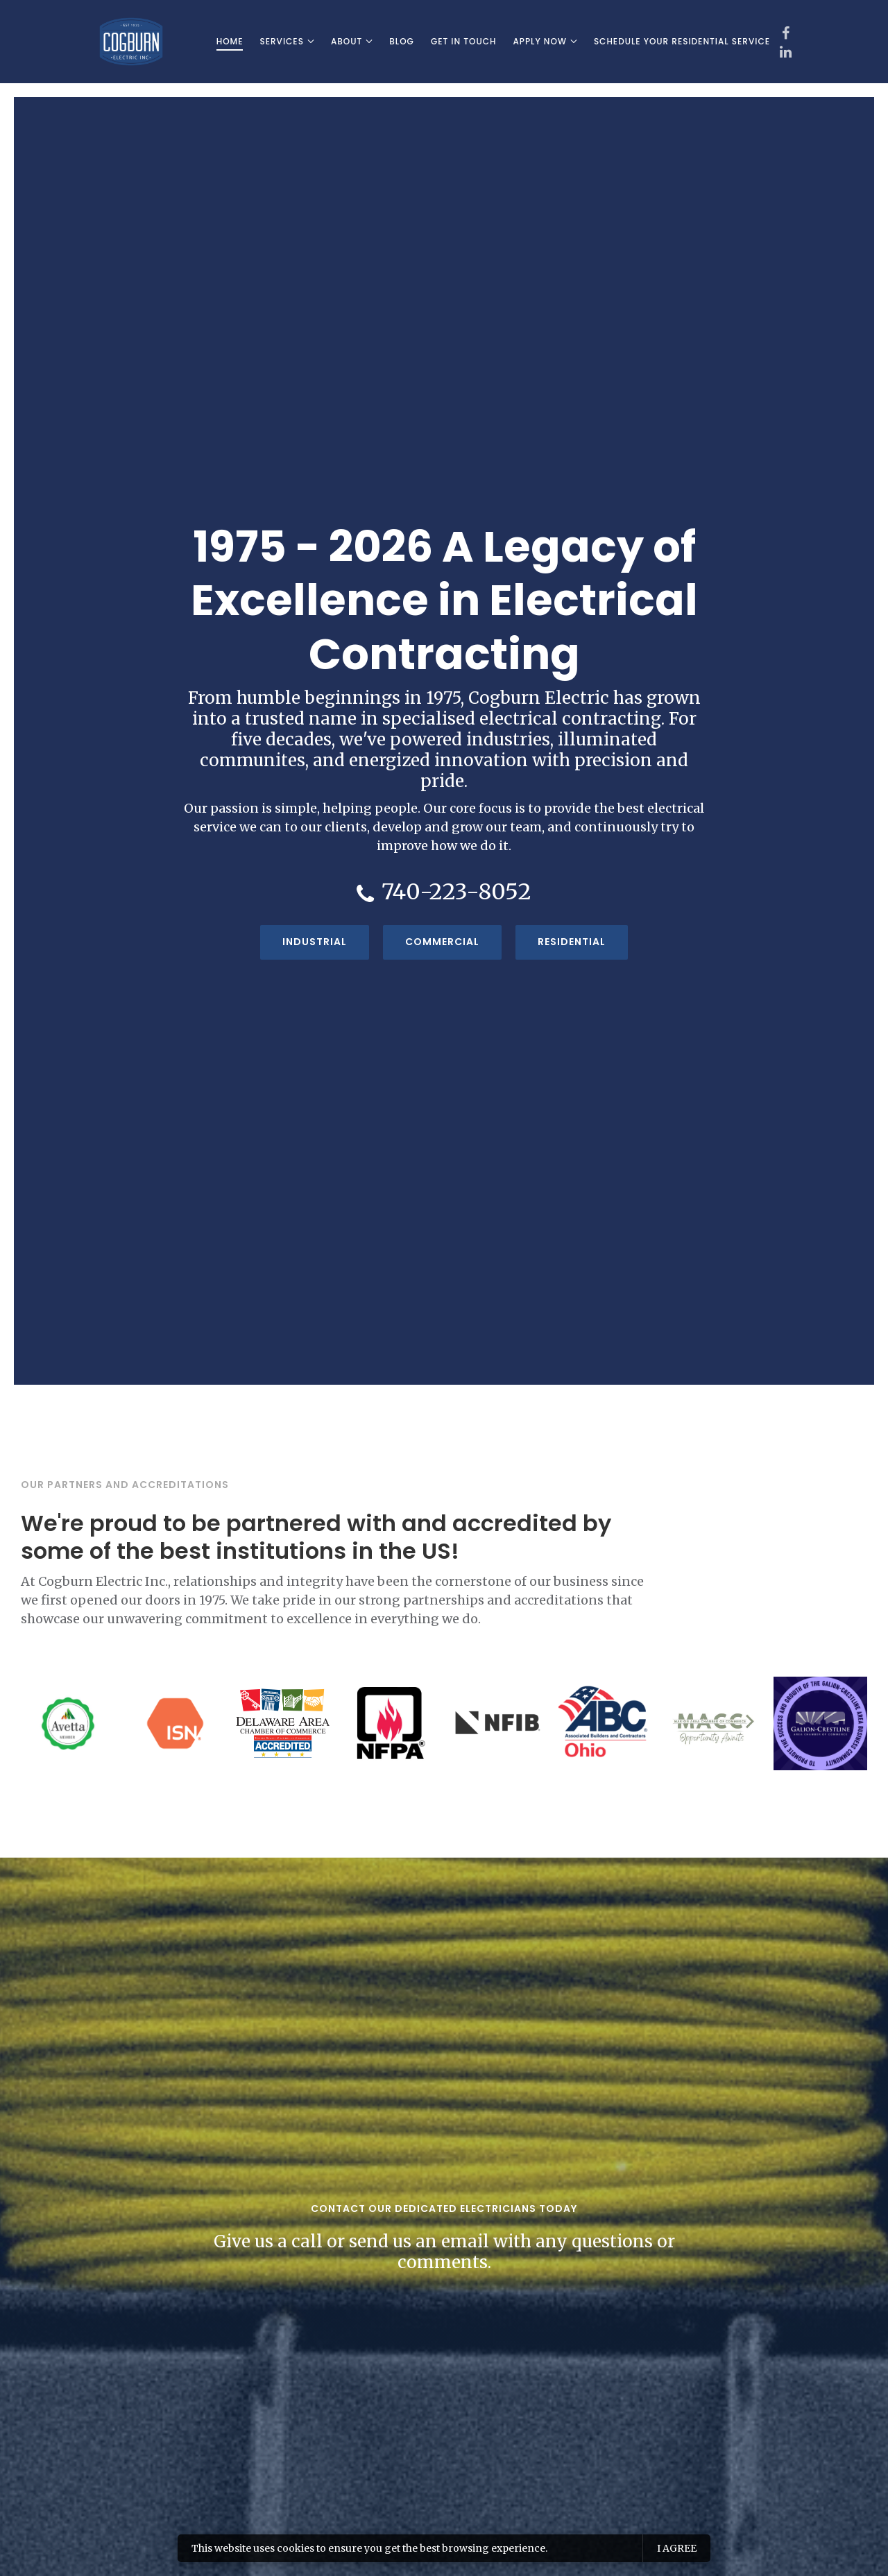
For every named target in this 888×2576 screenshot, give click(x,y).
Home (230, 41)
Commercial (442, 942)
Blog (401, 41)
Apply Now (539, 41)
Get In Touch (464, 41)
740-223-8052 (456, 892)
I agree (677, 2548)
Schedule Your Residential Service (682, 41)
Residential (572, 942)
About (346, 41)
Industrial (314, 942)
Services (281, 41)
